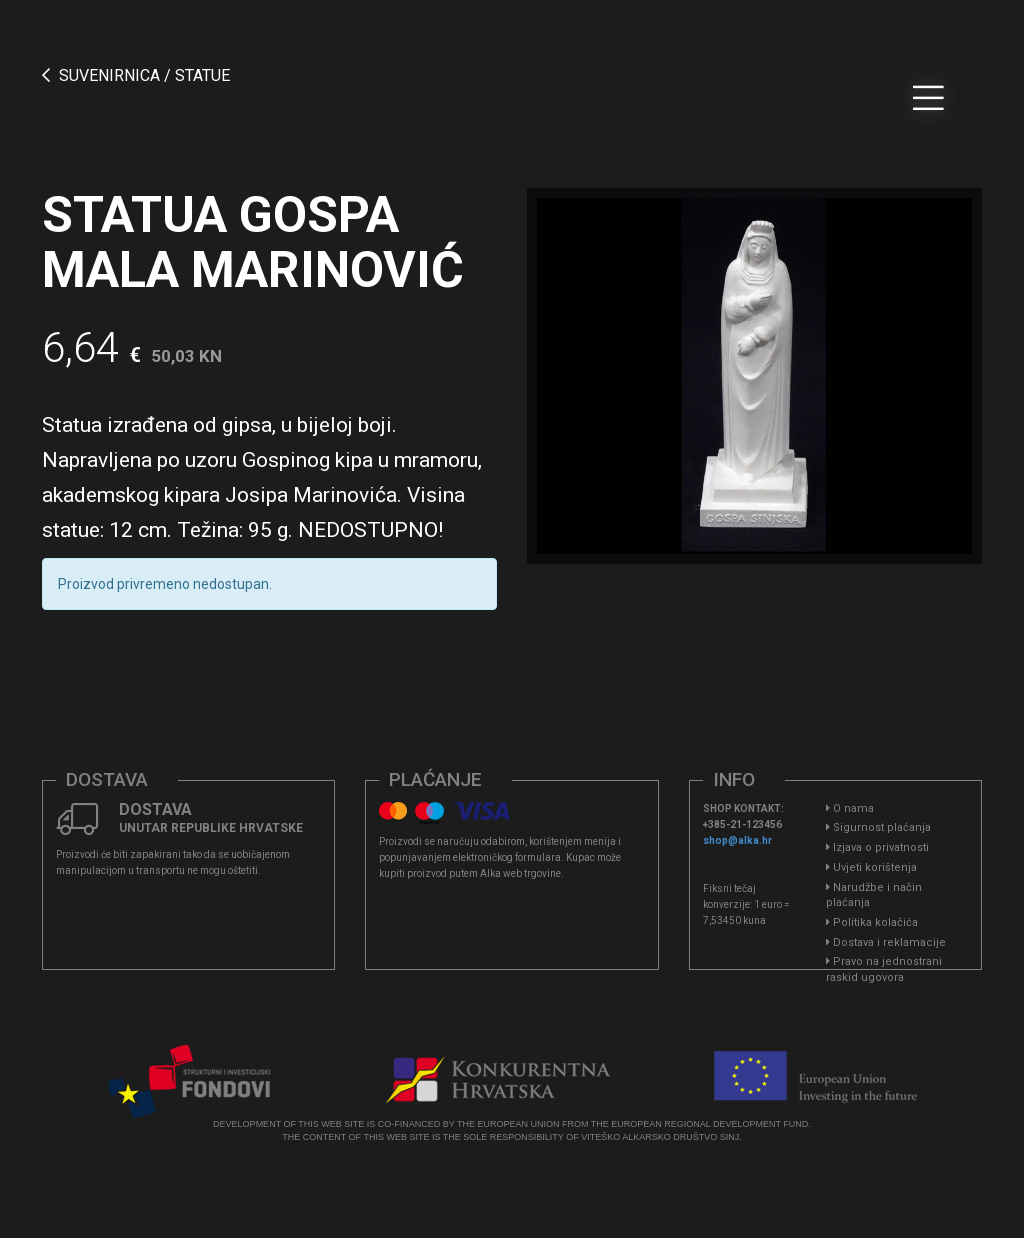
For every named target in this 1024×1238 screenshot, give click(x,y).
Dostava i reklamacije (886, 942)
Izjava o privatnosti (877, 847)
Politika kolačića (872, 922)
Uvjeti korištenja (871, 867)
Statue (202, 75)
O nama (850, 808)
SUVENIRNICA (109, 75)
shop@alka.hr (737, 840)
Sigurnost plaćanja (878, 827)
